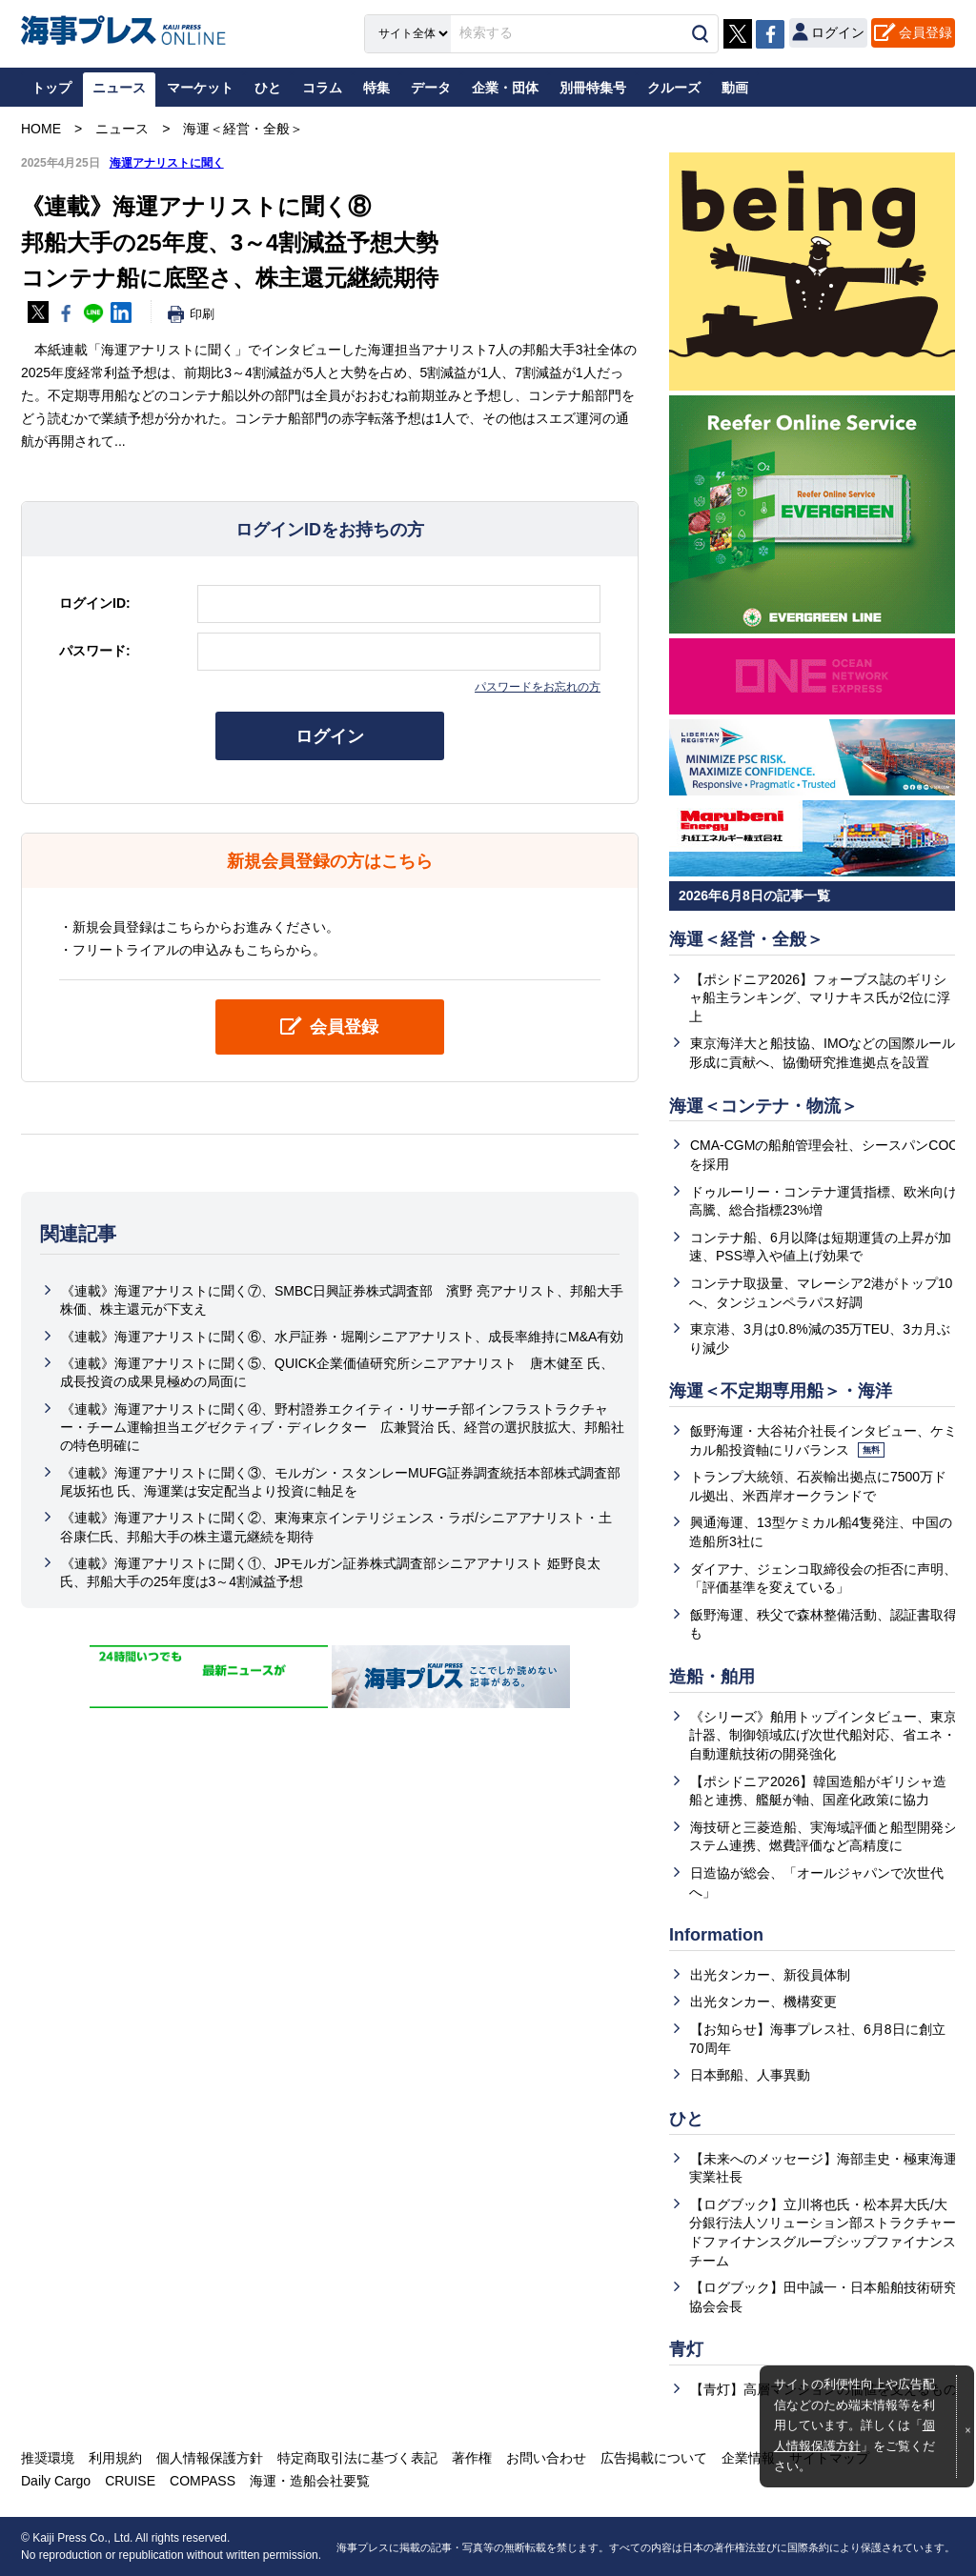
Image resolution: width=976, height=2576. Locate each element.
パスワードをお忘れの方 (537, 687)
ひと (686, 2118)
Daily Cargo (56, 2480)
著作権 (472, 2457)
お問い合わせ (546, 2457)
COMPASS (202, 2480)
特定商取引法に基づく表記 (357, 2457)
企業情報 (748, 2457)
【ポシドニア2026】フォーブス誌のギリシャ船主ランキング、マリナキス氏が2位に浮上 (819, 998)
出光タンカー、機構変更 (763, 2001)
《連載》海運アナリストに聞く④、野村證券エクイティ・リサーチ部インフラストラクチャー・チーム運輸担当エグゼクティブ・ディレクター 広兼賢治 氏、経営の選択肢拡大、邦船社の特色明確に (342, 1427)
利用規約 (115, 2457)
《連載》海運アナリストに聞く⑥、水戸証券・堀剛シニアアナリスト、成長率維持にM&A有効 (342, 1336)
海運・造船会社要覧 (310, 2480)
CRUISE (130, 2480)
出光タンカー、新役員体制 (770, 1974)
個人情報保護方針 (209, 2457)
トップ (51, 87)
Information (716, 1934)
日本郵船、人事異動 (750, 2075)
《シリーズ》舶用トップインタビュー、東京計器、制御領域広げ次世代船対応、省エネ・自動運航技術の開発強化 (823, 1735)
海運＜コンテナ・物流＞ (763, 1106)
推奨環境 (47, 2457)
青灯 (686, 2349)
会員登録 (925, 32)
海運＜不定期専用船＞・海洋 (780, 1390)
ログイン (329, 736)
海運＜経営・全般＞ (746, 939)
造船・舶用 (712, 1676)
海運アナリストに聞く (167, 163)
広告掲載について (653, 2457)
